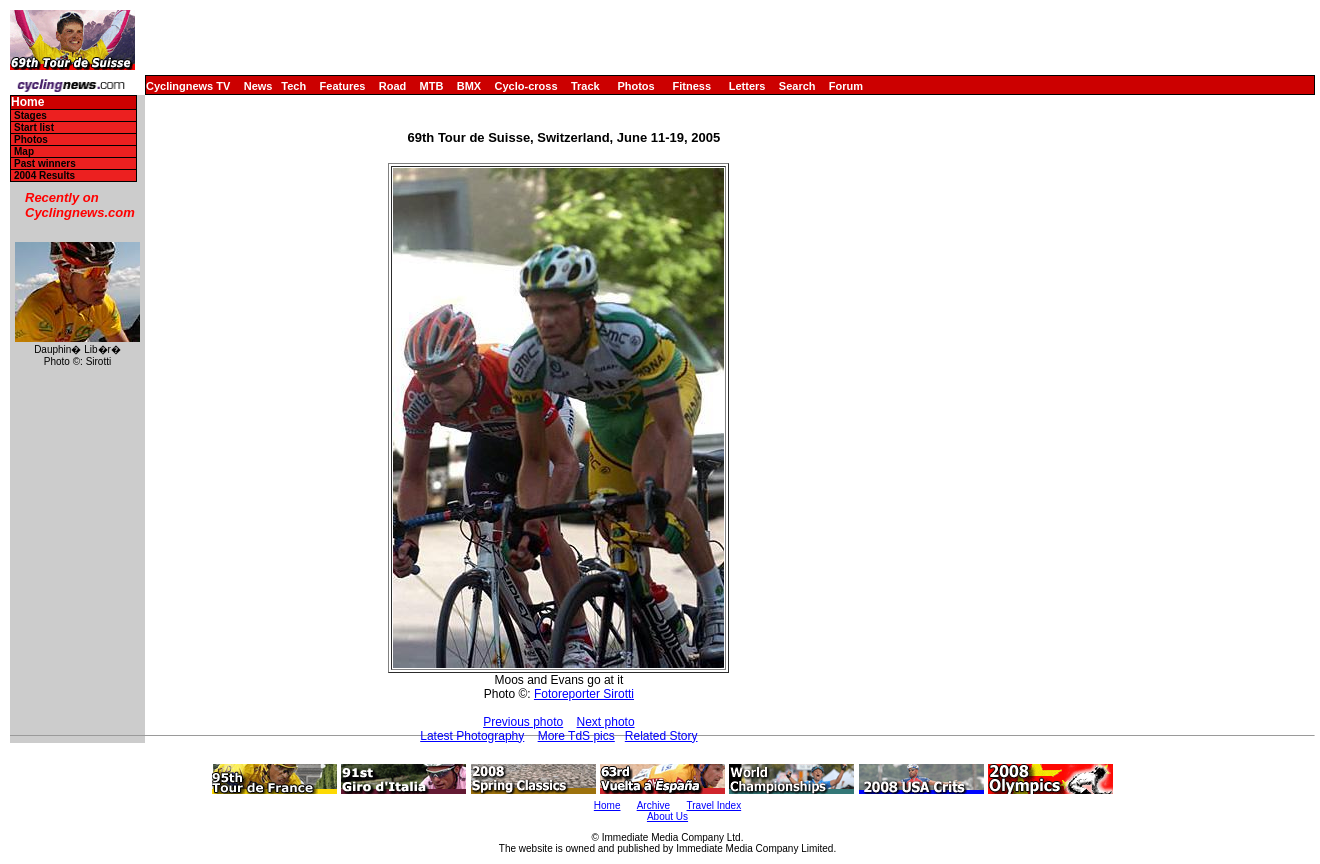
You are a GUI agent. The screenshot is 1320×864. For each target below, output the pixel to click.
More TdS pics (576, 736)
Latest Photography (472, 736)
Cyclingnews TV (188, 86)
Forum (846, 86)
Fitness (691, 86)
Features (343, 86)
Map (24, 151)
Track (585, 86)
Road (393, 86)
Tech (293, 86)
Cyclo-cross (526, 86)
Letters (747, 86)
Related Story (661, 736)
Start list (34, 127)
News (258, 86)
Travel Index (714, 805)
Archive (653, 805)
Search (797, 86)
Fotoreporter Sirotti (584, 694)
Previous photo (523, 722)
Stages (30, 115)
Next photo (606, 722)
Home (27, 102)
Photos (635, 86)
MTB (432, 86)
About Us (667, 816)
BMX (469, 86)
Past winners (45, 163)
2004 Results (44, 175)
